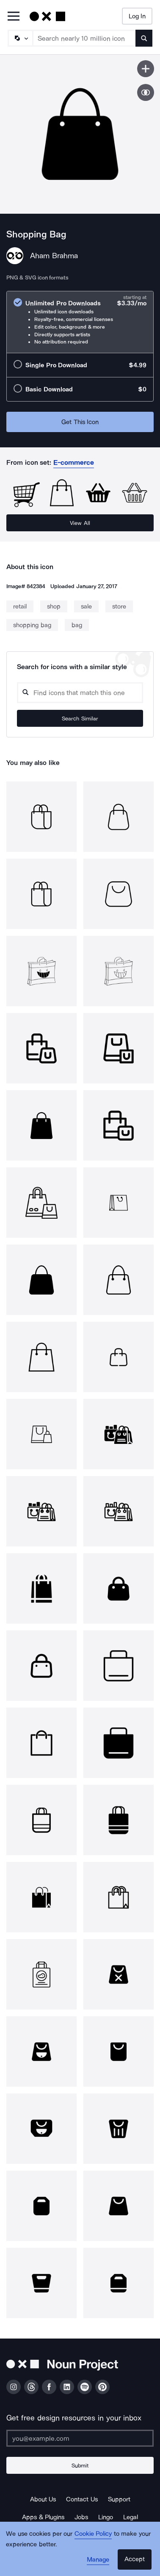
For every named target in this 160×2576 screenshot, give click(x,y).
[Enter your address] (80, 2438)
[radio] (80, 322)
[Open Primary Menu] (13, 17)
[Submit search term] (143, 38)
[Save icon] (145, 68)
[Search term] (84, 38)
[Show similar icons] (145, 92)
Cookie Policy (93, 2533)
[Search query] (80, 692)
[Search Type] (20, 38)
